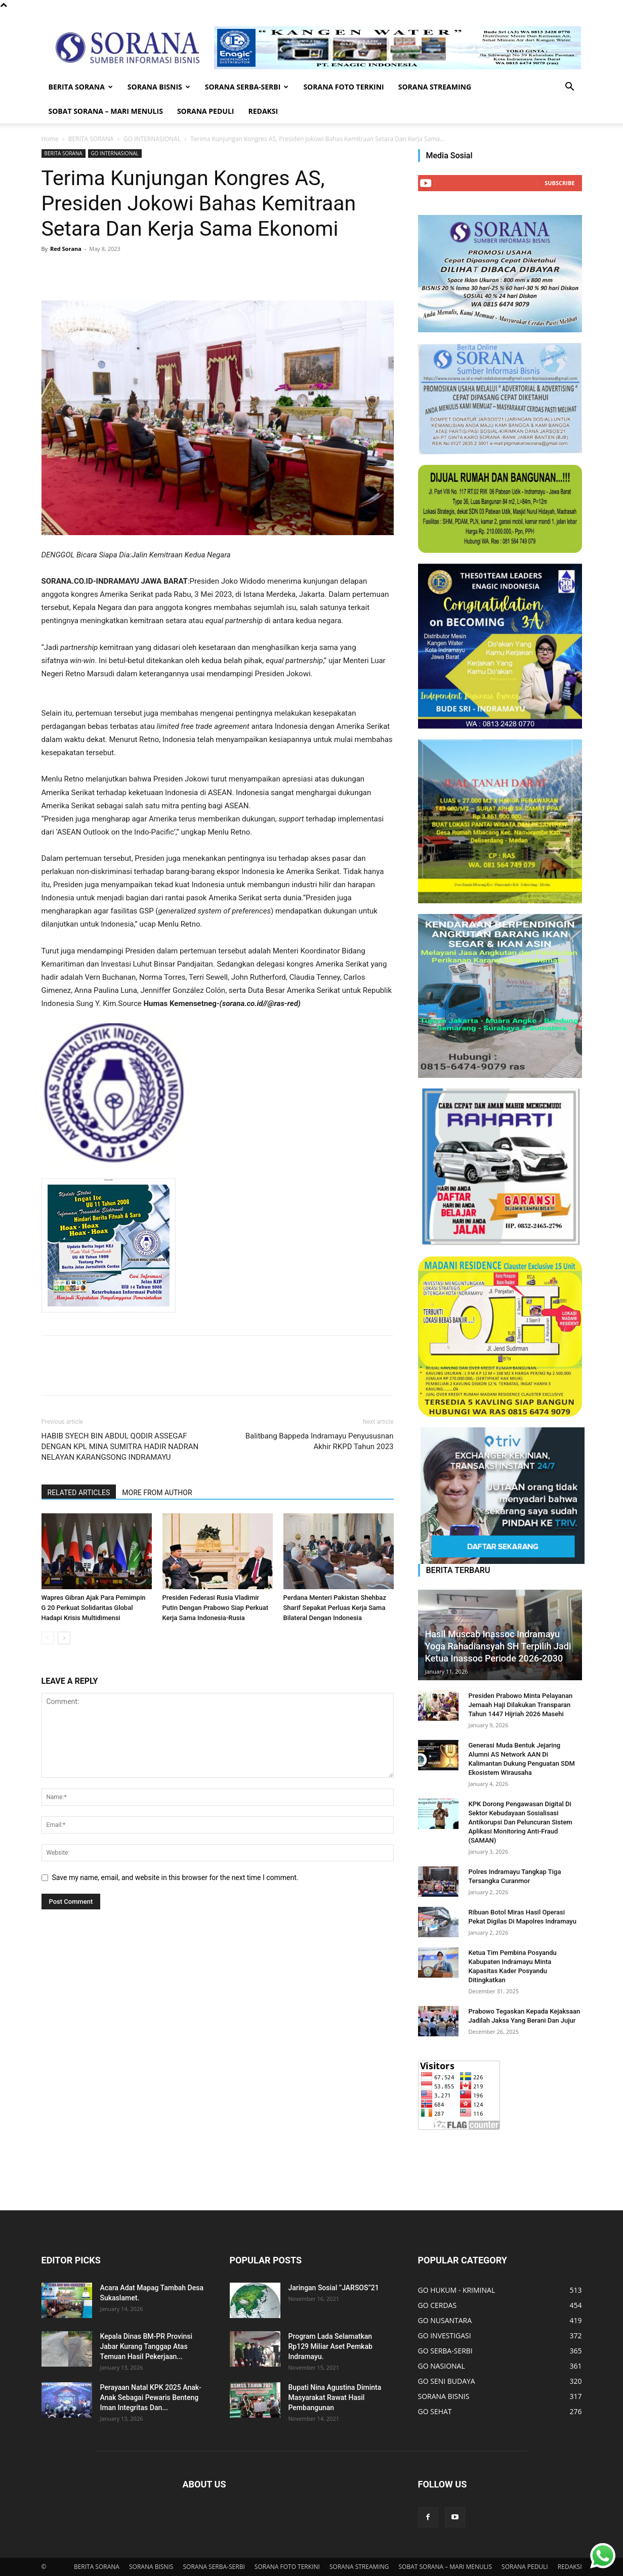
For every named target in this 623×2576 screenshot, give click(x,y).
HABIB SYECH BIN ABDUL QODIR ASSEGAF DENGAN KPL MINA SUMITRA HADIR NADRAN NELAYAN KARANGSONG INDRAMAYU (120, 1446)
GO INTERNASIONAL (152, 139)
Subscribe (559, 183)
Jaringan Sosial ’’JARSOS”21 (333, 2288)
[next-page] (64, 1638)
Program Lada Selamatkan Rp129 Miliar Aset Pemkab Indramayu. (330, 2346)
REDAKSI (263, 111)
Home (50, 139)
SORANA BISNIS (159, 87)
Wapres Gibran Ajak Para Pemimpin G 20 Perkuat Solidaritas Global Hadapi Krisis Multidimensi (93, 1608)
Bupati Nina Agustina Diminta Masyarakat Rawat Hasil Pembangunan (335, 2397)
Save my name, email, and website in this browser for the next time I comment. (175, 1877)
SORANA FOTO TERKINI (343, 87)
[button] (570, 88)
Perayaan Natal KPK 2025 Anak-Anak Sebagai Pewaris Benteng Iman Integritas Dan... (150, 2397)
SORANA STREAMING (434, 87)
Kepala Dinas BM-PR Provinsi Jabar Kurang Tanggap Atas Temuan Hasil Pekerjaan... (146, 2346)
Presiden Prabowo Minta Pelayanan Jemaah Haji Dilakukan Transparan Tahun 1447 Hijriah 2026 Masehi (521, 1705)
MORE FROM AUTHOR (157, 1493)
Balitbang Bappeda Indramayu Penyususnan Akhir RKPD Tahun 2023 (319, 1441)
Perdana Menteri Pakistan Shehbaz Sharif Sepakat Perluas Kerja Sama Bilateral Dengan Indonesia (334, 1608)
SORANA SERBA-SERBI (247, 87)
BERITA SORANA (81, 87)
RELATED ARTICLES (79, 1493)
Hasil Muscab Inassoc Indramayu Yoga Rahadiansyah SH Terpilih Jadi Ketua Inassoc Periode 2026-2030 (498, 1646)
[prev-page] (47, 1638)
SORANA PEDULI (205, 111)
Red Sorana (65, 248)
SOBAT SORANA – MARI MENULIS (106, 111)
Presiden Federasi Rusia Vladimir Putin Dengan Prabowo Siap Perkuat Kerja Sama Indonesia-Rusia (215, 1608)
